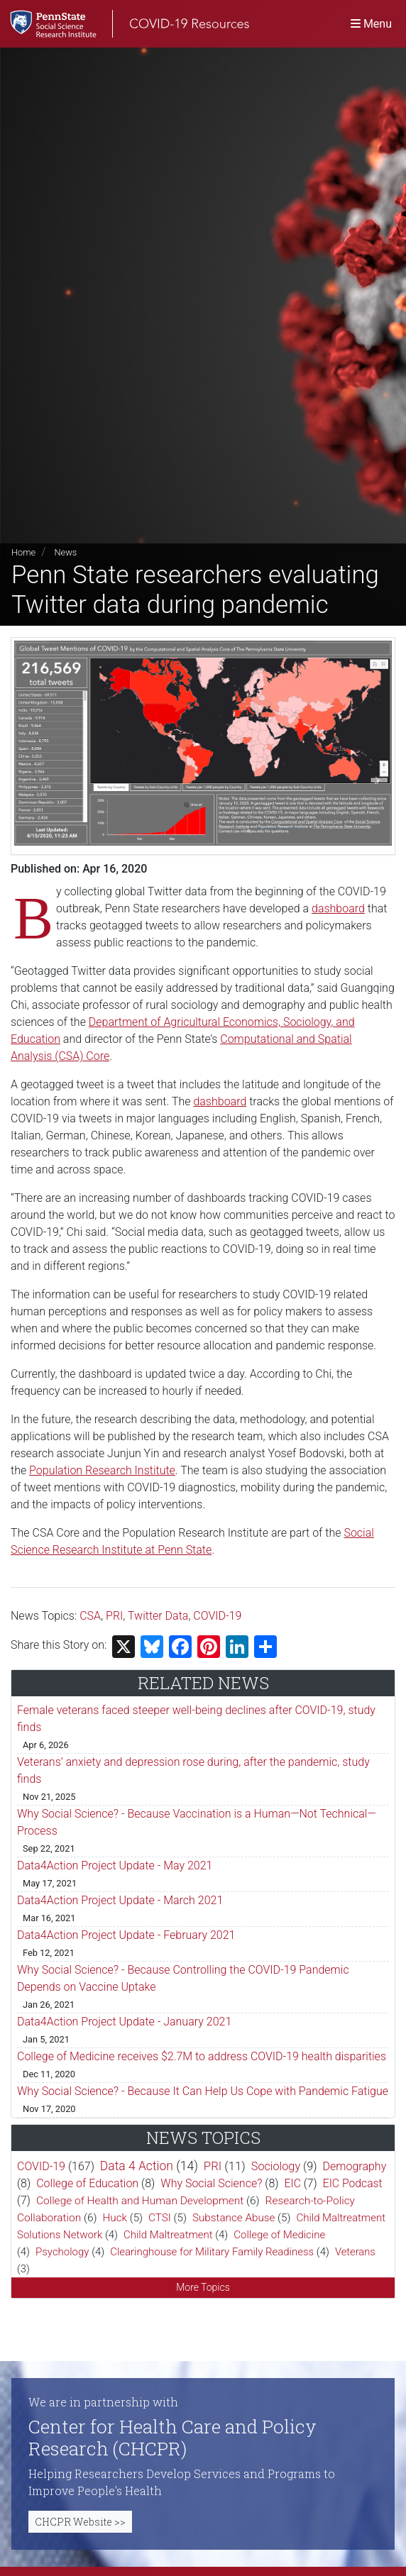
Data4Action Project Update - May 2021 (115, 1865)
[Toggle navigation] (371, 24)
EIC (293, 2183)
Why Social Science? (211, 2183)
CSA (90, 1616)
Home (23, 552)
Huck (115, 2217)
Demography (355, 2166)
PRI (114, 1616)
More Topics (203, 2287)
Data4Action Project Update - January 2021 (124, 2021)
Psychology (62, 2251)
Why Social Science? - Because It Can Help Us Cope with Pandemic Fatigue (202, 2091)
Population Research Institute (102, 1470)
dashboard (338, 908)
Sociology (275, 2166)
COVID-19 (217, 1616)
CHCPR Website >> (80, 2521)
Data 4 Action (136, 2166)
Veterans (355, 2251)
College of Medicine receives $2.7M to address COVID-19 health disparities (201, 2056)
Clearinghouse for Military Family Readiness (212, 2251)
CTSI (159, 2217)
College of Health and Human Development (139, 2200)
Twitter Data (158, 1616)
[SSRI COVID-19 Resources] (124, 24)
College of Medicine (279, 2234)
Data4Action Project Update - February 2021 (126, 1935)
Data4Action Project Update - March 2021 (120, 1900)
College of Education (87, 2183)
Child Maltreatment (168, 2234)
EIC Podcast (353, 2183)
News (65, 552)
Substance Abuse (233, 2217)
